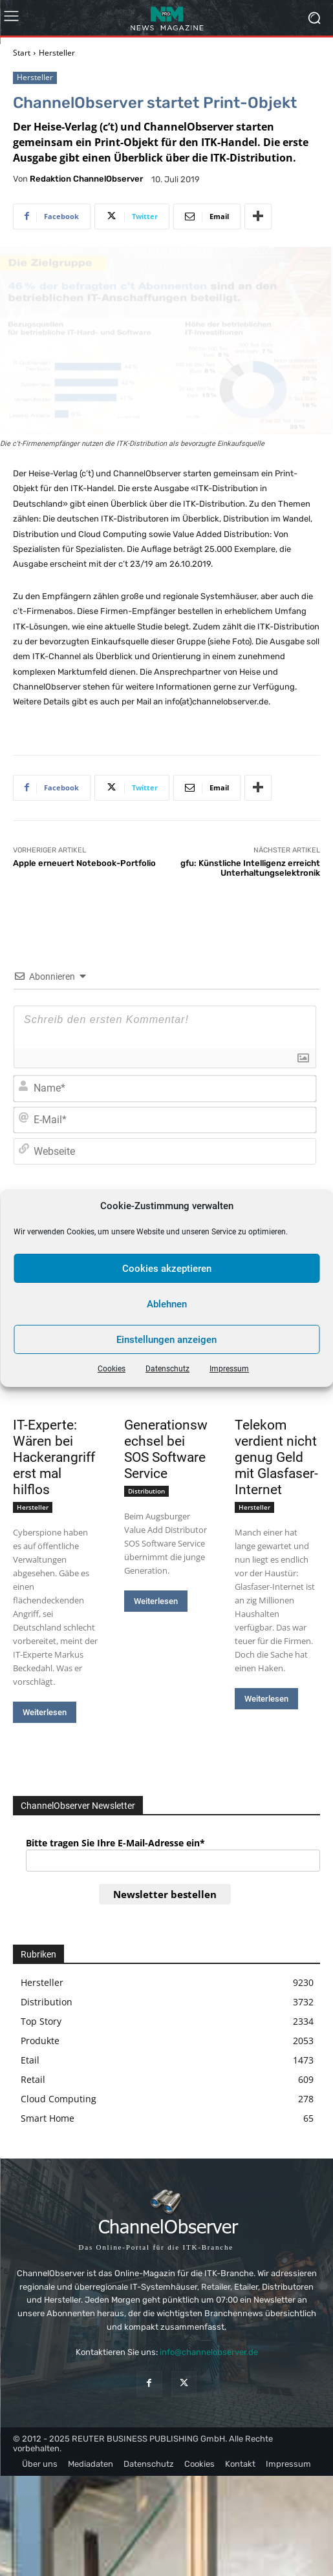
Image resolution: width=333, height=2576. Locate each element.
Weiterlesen (45, 1712)
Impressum (229, 1368)
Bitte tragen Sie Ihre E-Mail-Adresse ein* (115, 1843)
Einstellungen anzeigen (166, 1340)
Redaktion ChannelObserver (86, 178)
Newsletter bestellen (165, 1894)
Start (21, 52)
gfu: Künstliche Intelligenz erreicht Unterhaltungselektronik (250, 868)
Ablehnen (167, 1304)
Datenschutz (167, 1368)
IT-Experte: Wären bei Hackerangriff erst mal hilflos (54, 1457)
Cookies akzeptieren (166, 1268)
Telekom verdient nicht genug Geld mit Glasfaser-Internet (276, 1457)
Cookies (111, 1368)
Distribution (146, 1490)
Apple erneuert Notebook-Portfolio (84, 863)
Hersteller (57, 52)
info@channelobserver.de (209, 2352)
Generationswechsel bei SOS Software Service (166, 1449)
